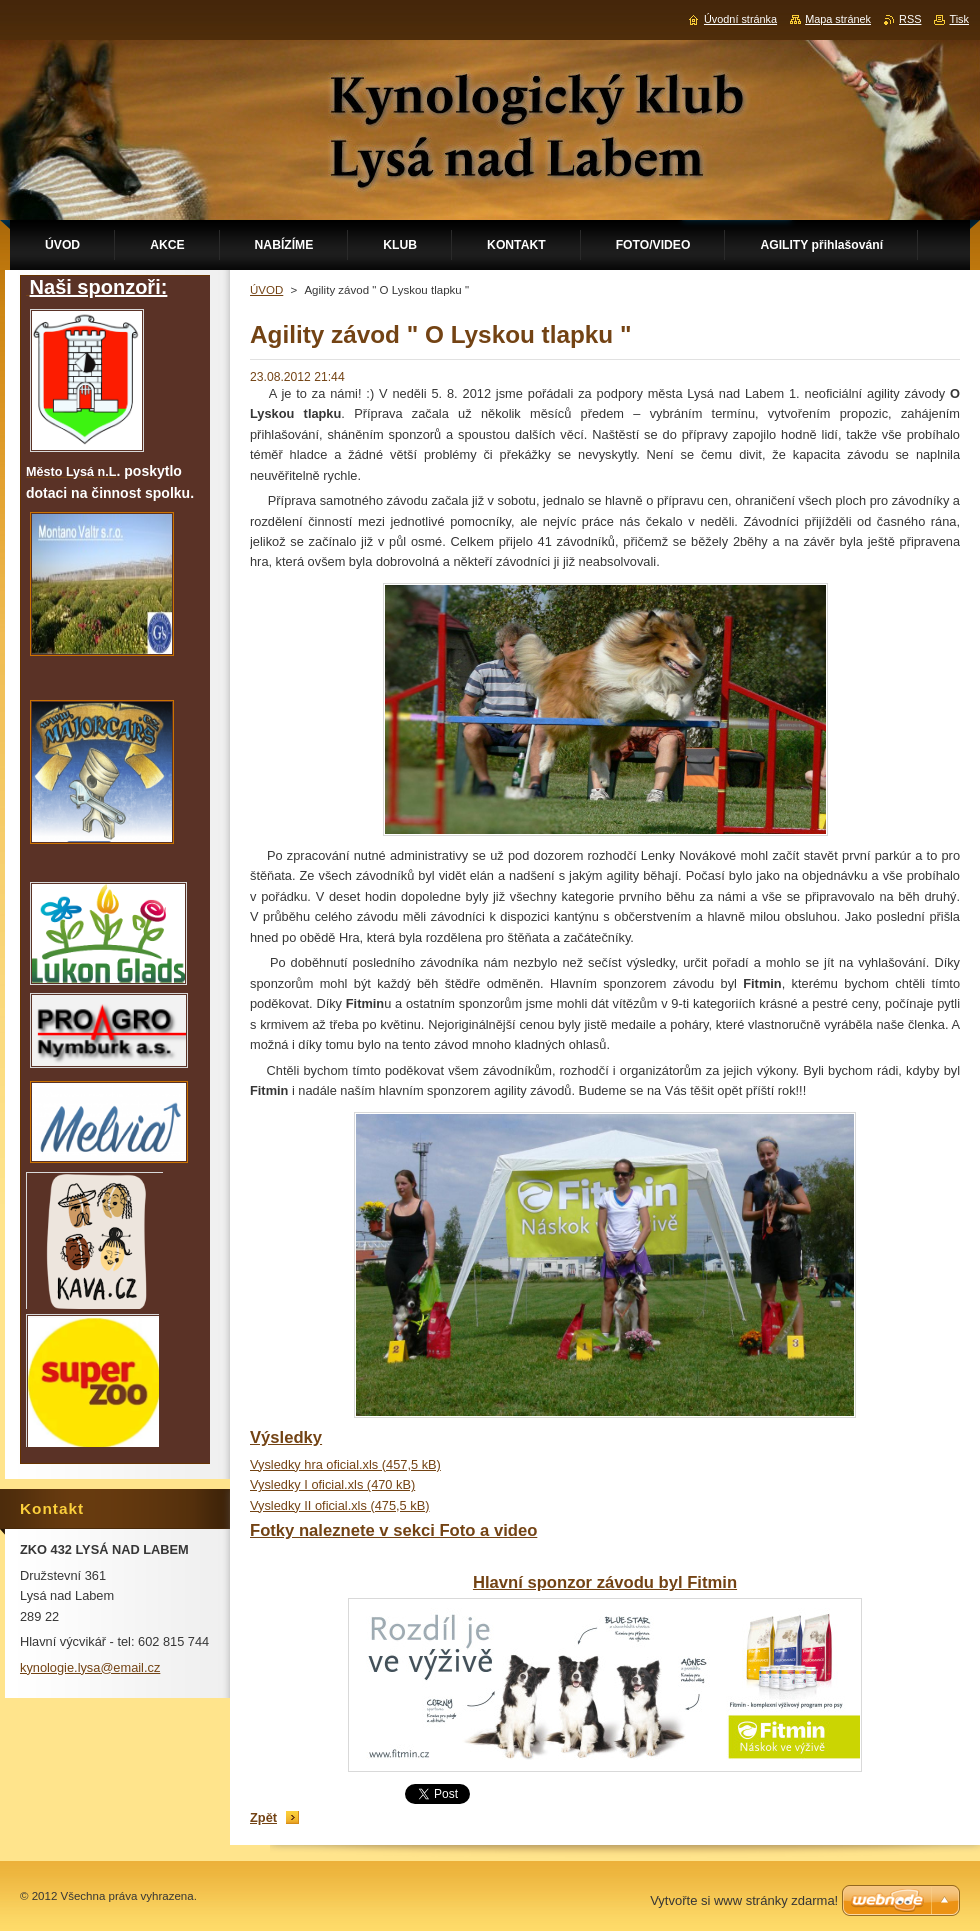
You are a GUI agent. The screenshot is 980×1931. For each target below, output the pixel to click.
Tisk (959, 19)
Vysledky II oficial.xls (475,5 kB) (339, 1505)
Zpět (263, 1817)
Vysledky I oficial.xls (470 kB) (332, 1484)
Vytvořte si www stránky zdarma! (744, 1900)
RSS (910, 19)
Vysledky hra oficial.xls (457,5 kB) (345, 1464)
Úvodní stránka (740, 19)
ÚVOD (266, 290)
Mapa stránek (838, 19)
